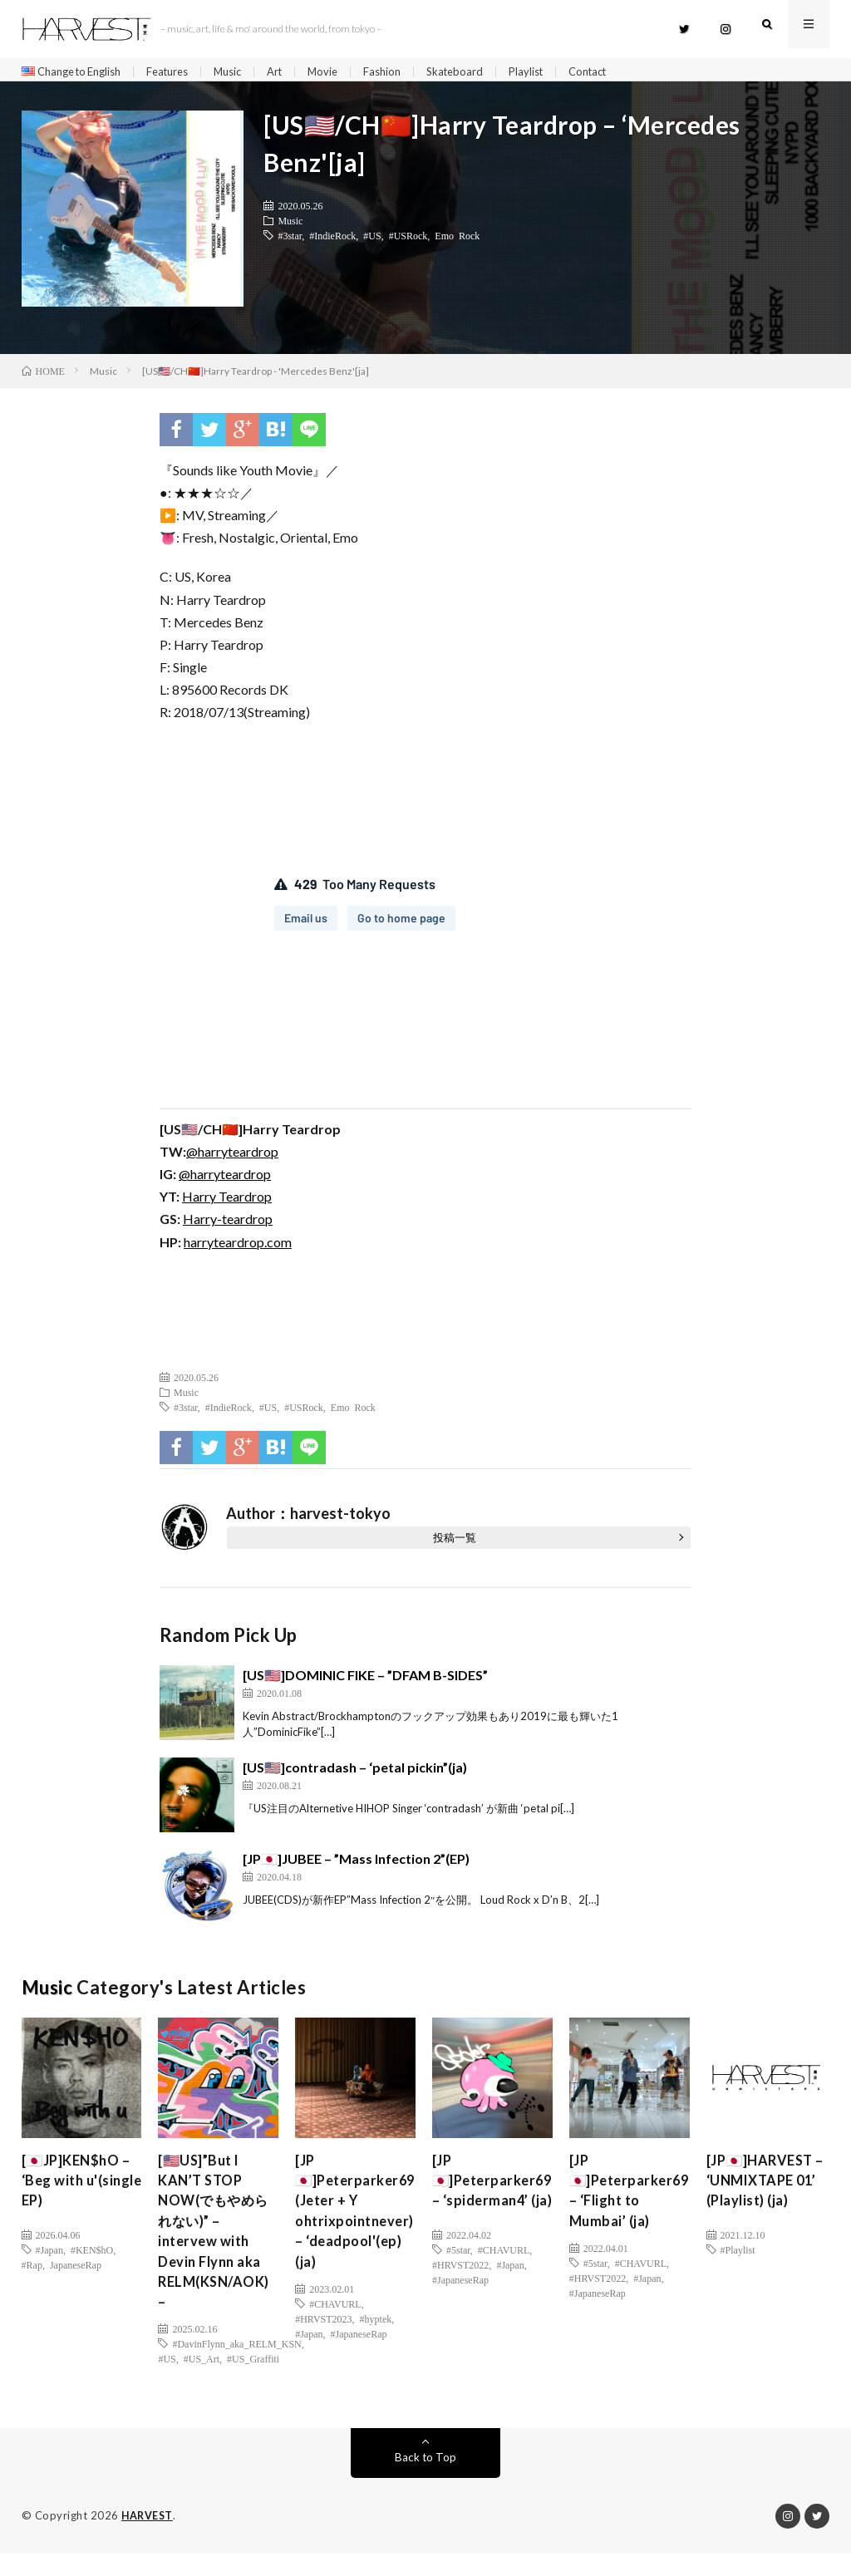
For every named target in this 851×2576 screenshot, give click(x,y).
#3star (290, 241)
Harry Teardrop (227, 1202)
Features (182, 72)
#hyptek (376, 2337)
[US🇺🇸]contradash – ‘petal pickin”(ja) (355, 1773)
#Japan (49, 2255)
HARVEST (148, 2538)
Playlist (558, 72)
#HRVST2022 (460, 2292)
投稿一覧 (454, 1543)
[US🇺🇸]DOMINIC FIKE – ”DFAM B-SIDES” (365, 1681)
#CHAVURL (335, 2322)
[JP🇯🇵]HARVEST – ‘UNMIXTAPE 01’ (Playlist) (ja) (765, 2189)
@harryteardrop (232, 1157)
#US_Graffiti (253, 2382)
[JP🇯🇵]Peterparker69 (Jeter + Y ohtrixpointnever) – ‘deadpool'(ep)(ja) (359, 2223)
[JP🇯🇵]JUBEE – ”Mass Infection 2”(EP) (356, 1864)
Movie (346, 72)
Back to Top (425, 2480)
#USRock (408, 241)
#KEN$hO (92, 2255)
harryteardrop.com (238, 1248)
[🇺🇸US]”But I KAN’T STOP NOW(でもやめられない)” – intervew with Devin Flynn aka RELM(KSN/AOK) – (218, 2245)
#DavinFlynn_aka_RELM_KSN (236, 2367)
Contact (624, 72)
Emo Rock (457, 241)
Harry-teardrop (228, 1224)
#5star (458, 2277)
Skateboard (484, 72)
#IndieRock (332, 241)
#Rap (32, 2270)
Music (246, 72)
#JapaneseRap (359, 2352)
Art (296, 72)
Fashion (408, 72)
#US (372, 241)
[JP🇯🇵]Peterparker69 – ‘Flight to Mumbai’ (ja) (633, 2201)
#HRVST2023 (323, 2337)
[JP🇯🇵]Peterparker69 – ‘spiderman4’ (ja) (496, 2201)
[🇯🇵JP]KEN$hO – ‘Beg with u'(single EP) (81, 2189)
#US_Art (201, 2382)
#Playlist (738, 2255)
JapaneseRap (75, 2270)
